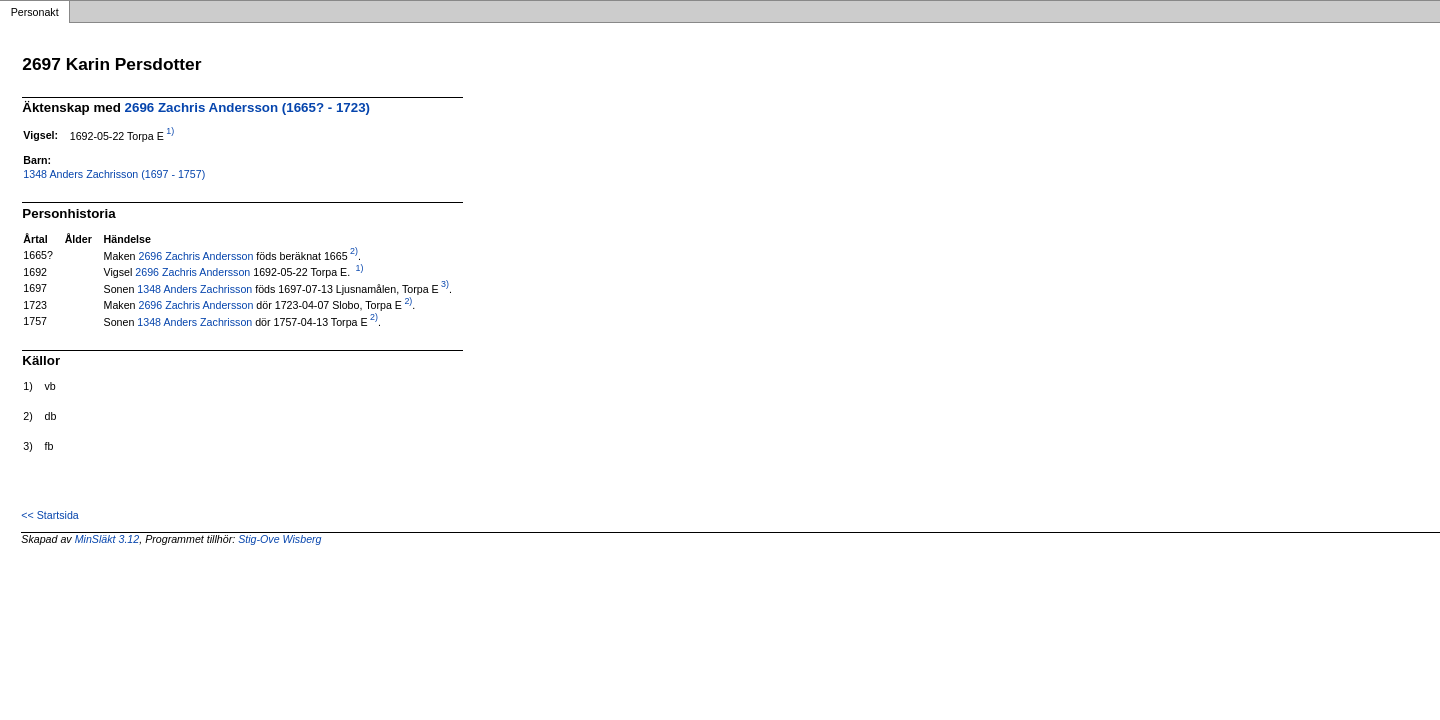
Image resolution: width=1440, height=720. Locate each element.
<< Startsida (49, 515)
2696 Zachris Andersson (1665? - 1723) (247, 107)
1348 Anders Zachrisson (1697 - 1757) (114, 174)
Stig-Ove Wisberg (279, 539)
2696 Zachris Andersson (195, 255)
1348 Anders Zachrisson (194, 288)
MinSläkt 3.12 (107, 539)
